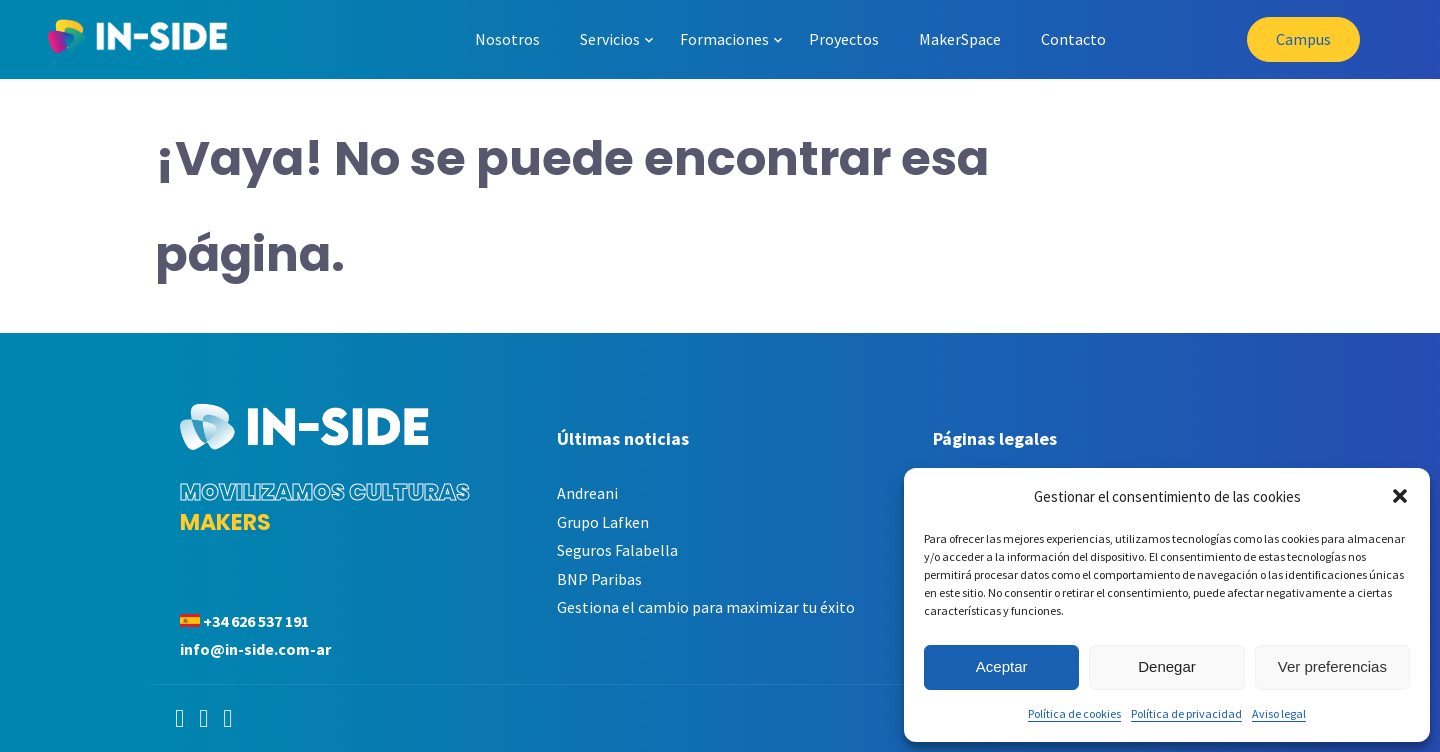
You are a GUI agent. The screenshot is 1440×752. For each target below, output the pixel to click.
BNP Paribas (599, 579)
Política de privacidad (1186, 713)
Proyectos (844, 39)
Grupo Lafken (603, 522)
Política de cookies (1074, 713)
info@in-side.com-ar (255, 649)
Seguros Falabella (617, 550)
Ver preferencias (1332, 666)
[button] (1400, 496)
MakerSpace (960, 39)
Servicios (610, 39)
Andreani (587, 493)
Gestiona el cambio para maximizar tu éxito (706, 607)
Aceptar (1002, 666)
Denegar (1167, 666)
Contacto (1073, 39)
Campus (1303, 39)
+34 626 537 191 (256, 621)
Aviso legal (1279, 713)
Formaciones (724, 39)
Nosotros (507, 39)
